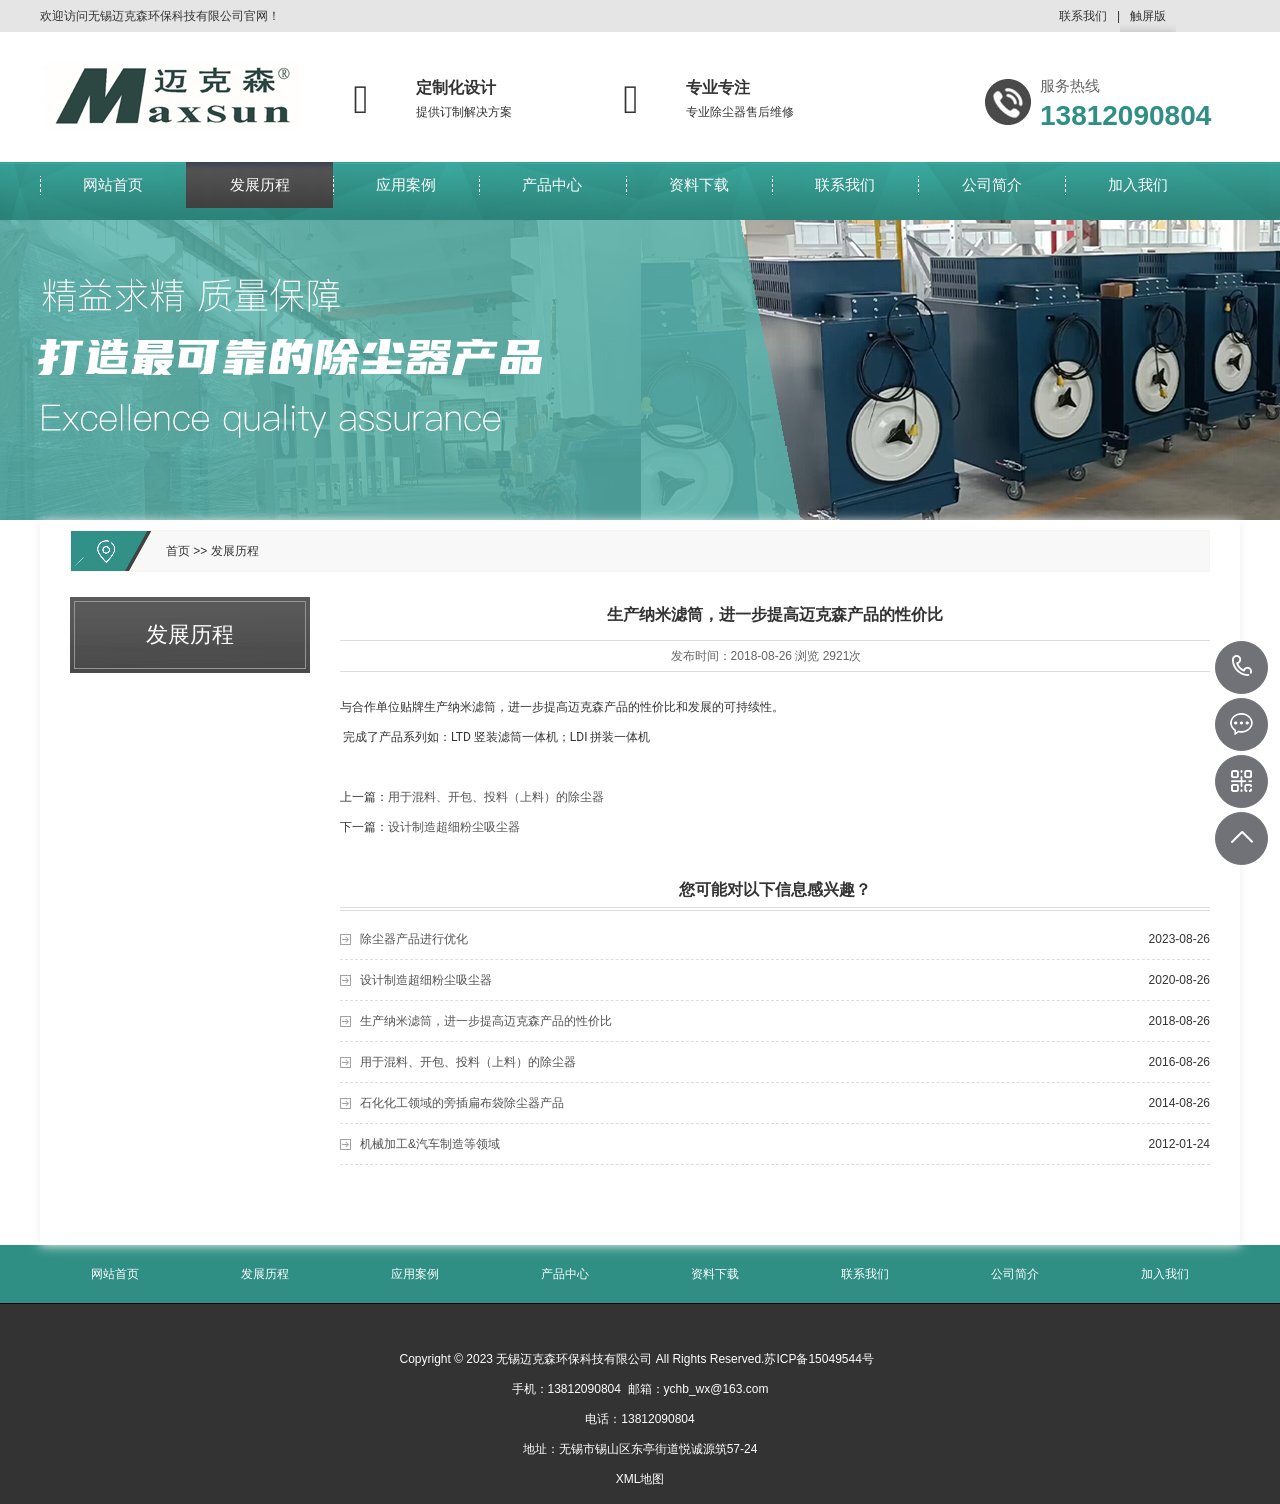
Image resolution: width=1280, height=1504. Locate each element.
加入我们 (1138, 190)
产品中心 (552, 190)
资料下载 (699, 190)
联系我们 (1083, 16)
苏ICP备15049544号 (818, 1359)
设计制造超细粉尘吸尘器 (454, 827)
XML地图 (640, 1479)
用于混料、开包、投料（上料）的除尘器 (496, 797)
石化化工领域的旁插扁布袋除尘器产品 (462, 1103)
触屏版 (1148, 20)
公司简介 (992, 190)
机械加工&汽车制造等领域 (430, 1144)
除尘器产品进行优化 (414, 939)
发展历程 (260, 190)
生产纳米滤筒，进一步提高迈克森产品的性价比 (486, 1021)
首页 (178, 551)
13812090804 (1242, 667)
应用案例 (406, 190)
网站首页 (113, 190)
